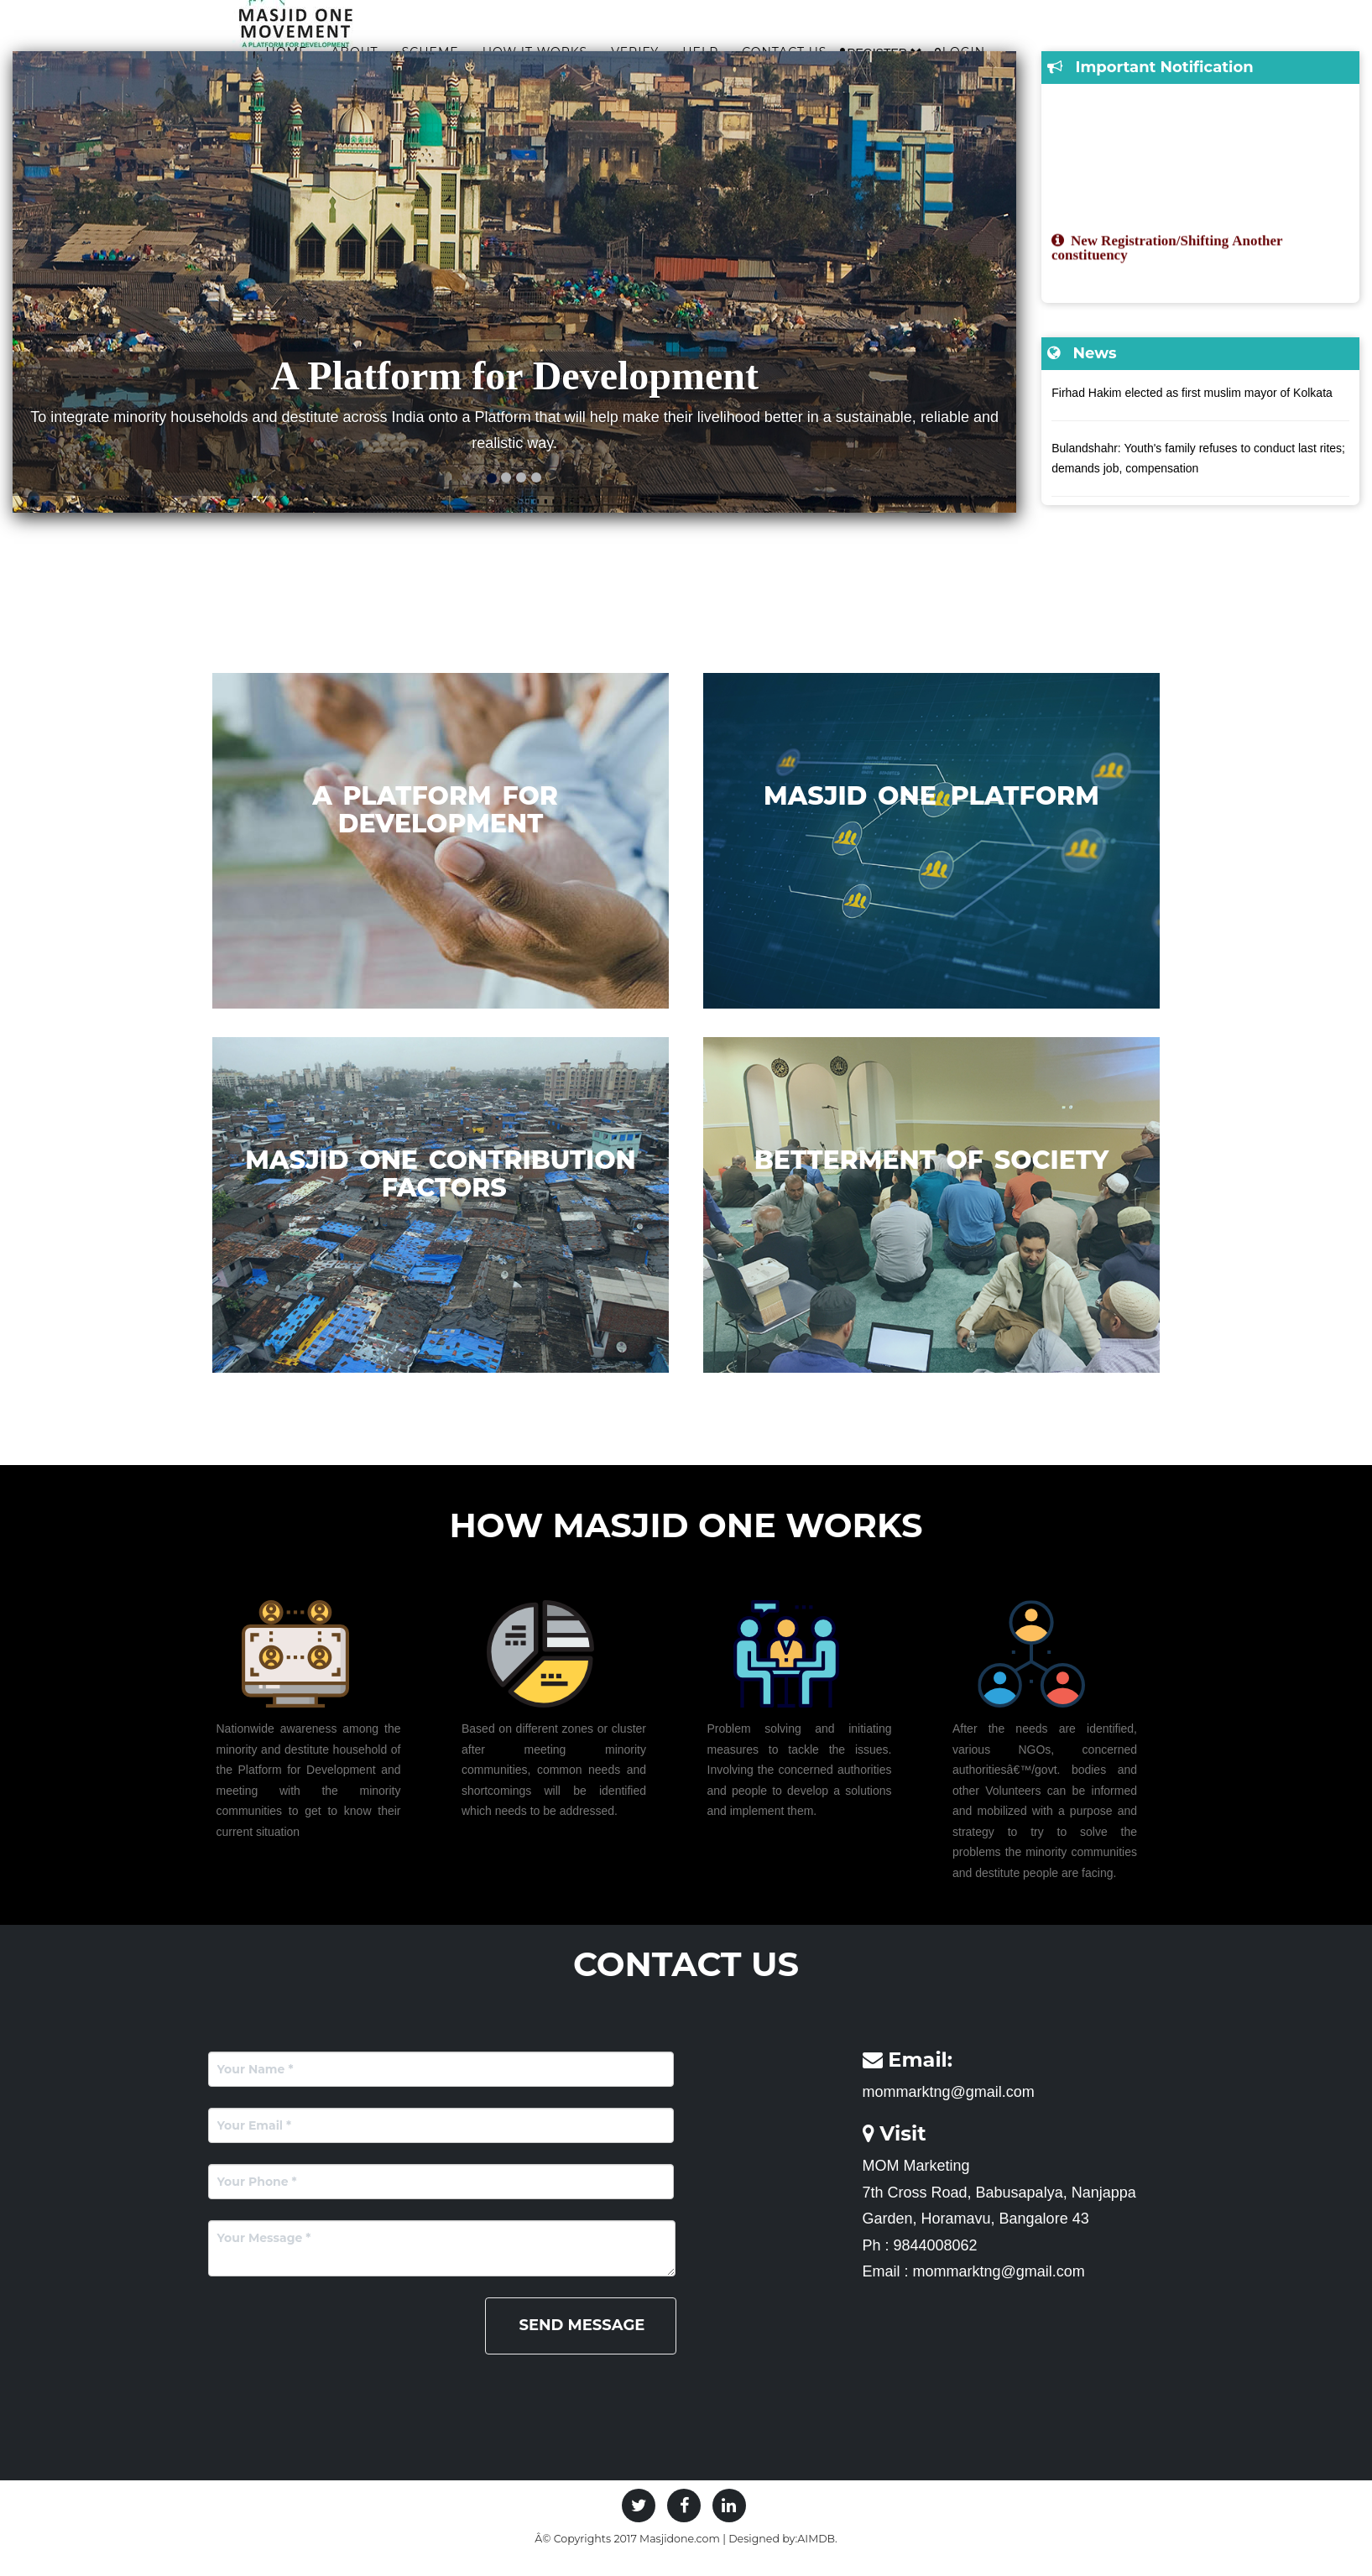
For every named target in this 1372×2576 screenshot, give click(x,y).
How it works (687, 47)
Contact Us (937, 47)
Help (853, 47)
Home (440, 47)
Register (1032, 48)
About (506, 47)
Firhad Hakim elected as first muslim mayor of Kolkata (1192, 413)
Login (1112, 47)
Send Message (582, 2346)
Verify (787, 47)
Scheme (583, 47)
